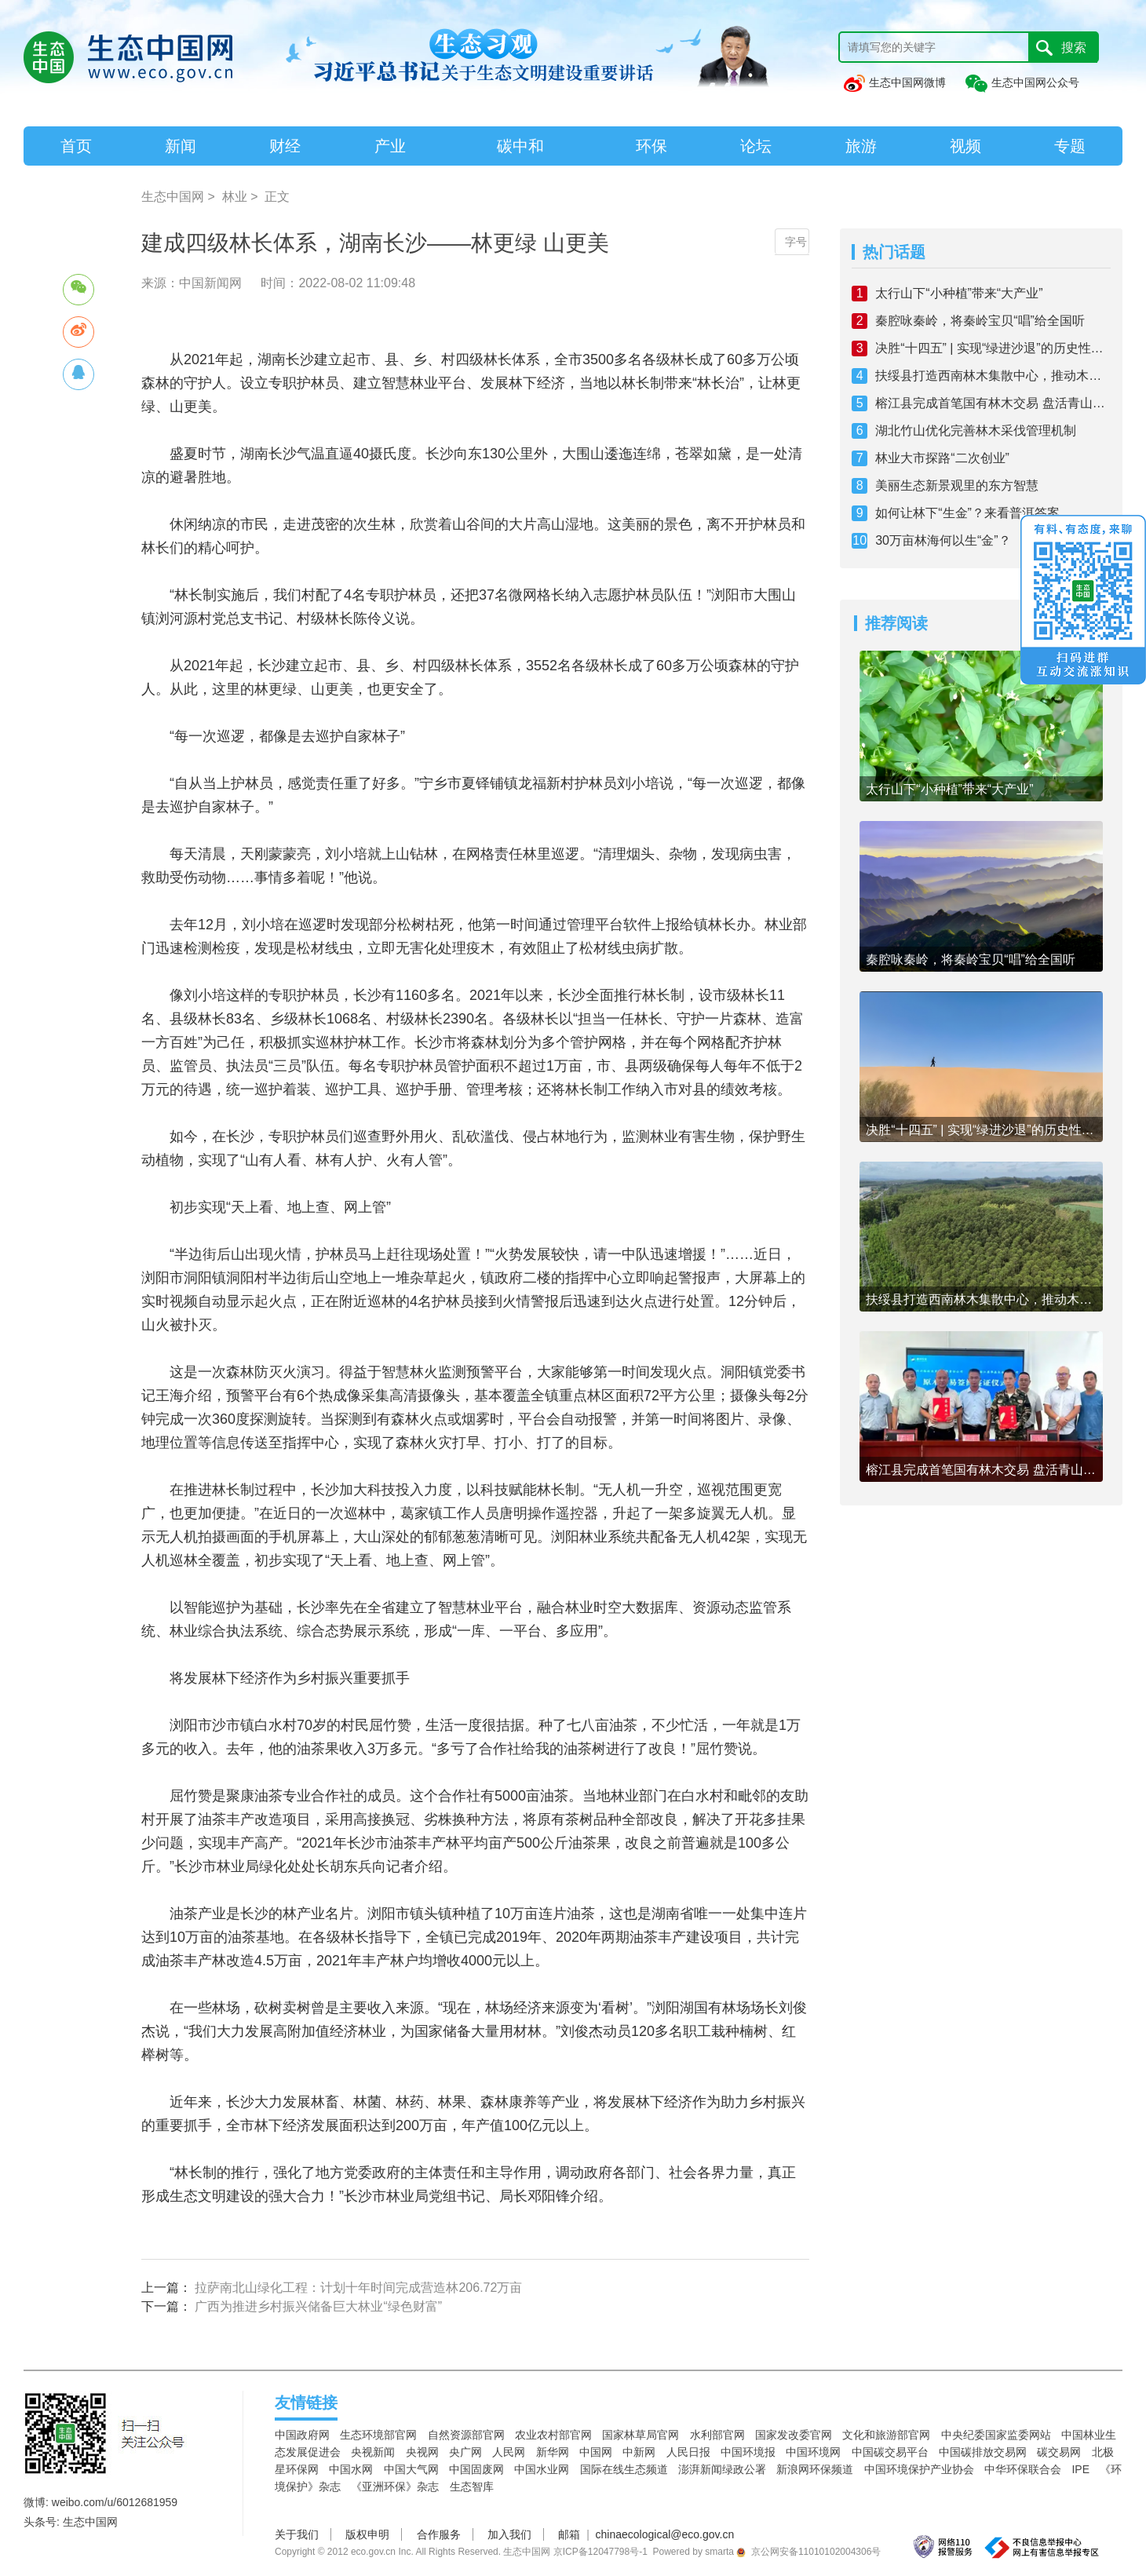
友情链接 (306, 2402)
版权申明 (367, 2534)
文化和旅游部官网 (886, 2434)
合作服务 (439, 2534)
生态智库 (472, 2486)
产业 (390, 146)
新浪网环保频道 (814, 2469)
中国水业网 (541, 2469)
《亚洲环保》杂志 (395, 2486)
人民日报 (688, 2452)
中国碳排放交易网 (983, 2452)
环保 (651, 146)
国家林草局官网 (640, 2434)
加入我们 (509, 2534)
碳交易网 (1059, 2452)
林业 (234, 196)
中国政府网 (302, 2434)
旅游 (861, 146)
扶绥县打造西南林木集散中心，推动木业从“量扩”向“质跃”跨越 (993, 375)
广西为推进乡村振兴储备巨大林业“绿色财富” (318, 2306)
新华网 (552, 2452)
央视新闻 (373, 2452)
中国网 (595, 2452)
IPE (1080, 2469)
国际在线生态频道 (624, 2469)
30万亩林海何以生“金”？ (942, 540)
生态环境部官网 (378, 2434)
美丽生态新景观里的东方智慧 (956, 485)
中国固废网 (476, 2469)
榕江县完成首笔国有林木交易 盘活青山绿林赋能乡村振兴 (993, 403)
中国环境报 (748, 2452)
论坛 (756, 146)
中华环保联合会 (1022, 2469)
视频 (965, 146)
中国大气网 (411, 2469)
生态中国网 (172, 196)
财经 (285, 146)
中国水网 (351, 2469)
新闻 (180, 146)
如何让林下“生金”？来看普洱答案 (967, 513)
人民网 (508, 2452)
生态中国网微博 (894, 82)
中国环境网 (813, 2452)
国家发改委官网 (793, 2434)
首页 (76, 146)
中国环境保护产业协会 (919, 2469)
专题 (1070, 146)
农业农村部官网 (553, 2434)
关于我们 (297, 2534)
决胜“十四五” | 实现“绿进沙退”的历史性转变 (993, 348)
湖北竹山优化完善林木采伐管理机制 (975, 430)
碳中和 (520, 146)
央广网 (465, 2452)
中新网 (638, 2452)
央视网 (422, 2452)
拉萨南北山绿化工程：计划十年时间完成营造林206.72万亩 (358, 2287)
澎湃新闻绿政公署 (722, 2469)
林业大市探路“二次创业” (942, 458)
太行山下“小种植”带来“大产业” (958, 293)
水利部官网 (717, 2434)
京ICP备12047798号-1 (600, 2551)
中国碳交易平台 (890, 2452)
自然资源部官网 (466, 2434)
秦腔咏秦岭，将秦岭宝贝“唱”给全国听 (980, 320)
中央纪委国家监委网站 (996, 2434)
